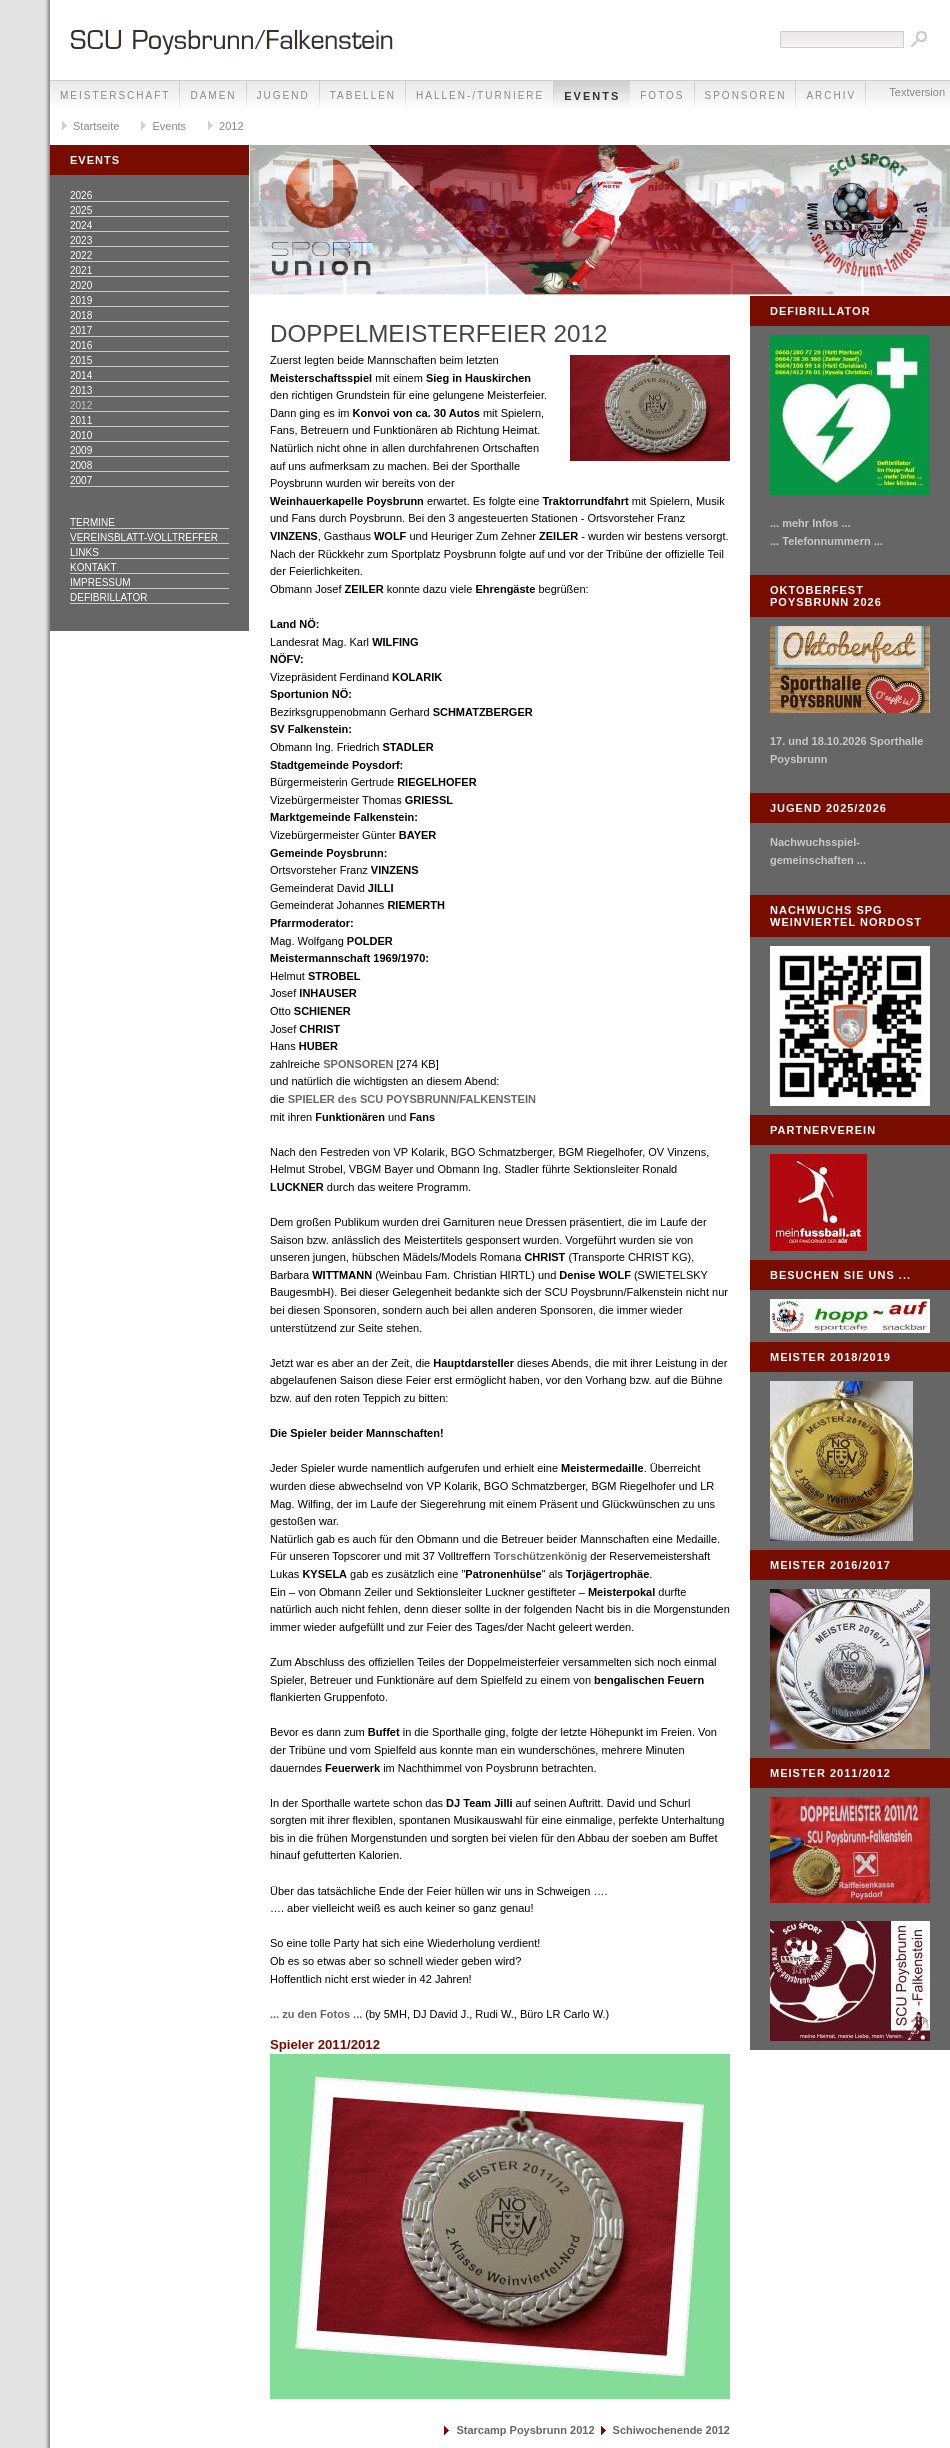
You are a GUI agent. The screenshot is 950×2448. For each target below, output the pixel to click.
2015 (81, 360)
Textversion (917, 92)
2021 (81, 270)
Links (84, 552)
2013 (81, 390)
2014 (81, 375)
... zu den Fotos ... (316, 2014)
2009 (81, 450)
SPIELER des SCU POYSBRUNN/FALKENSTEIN (412, 1099)
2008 (81, 465)
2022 (81, 255)
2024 (81, 225)
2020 (81, 285)
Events (592, 96)
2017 (81, 330)
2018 (81, 315)
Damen (213, 95)
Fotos (662, 95)
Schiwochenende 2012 (671, 2430)
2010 (81, 435)
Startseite (96, 126)
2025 (81, 210)
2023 (81, 240)
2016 (81, 345)
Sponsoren (746, 95)
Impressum (100, 582)
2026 (81, 195)
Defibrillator (108, 597)
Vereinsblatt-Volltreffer (144, 537)
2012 (231, 126)
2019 (81, 300)
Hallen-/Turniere (480, 95)
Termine (92, 522)
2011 (81, 420)
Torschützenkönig (540, 1556)
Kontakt (93, 567)
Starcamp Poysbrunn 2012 (525, 2430)
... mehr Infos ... (810, 523)
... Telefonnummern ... (826, 541)
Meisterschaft (115, 95)
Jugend (283, 95)
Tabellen (363, 95)
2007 (81, 480)
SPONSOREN (358, 1064)
